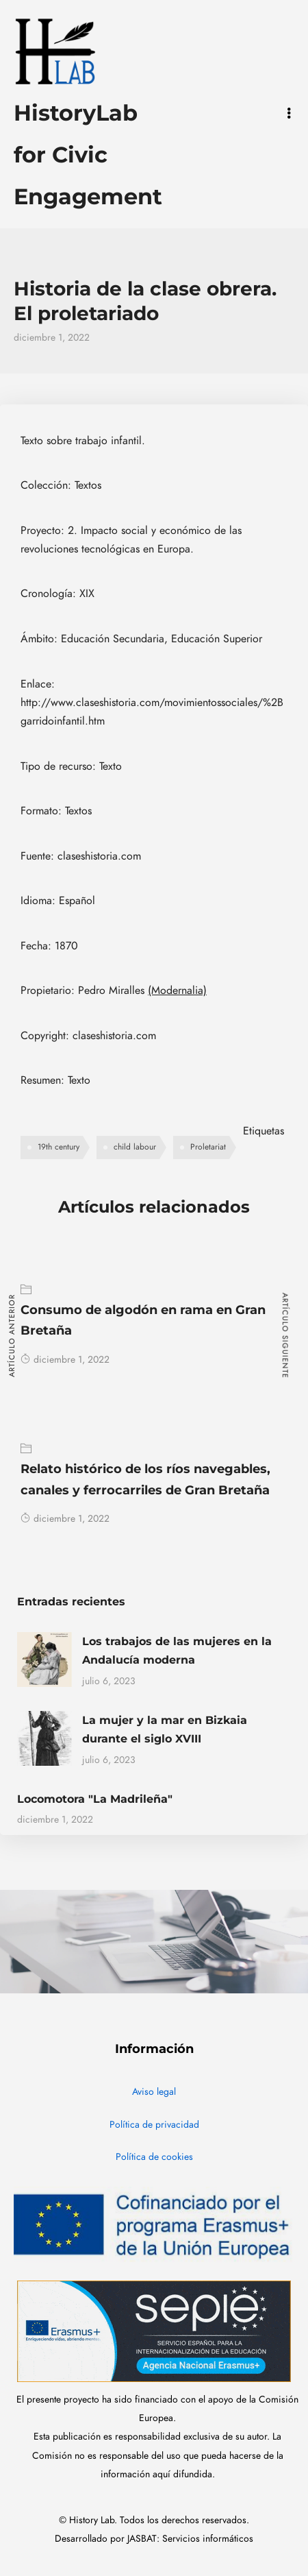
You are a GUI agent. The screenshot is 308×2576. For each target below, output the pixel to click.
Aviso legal (154, 2091)
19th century (58, 1146)
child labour (135, 1146)
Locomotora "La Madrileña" (94, 1799)
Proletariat (208, 1146)
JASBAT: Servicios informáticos (190, 2538)
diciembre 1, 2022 (65, 1359)
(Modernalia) (177, 990)
